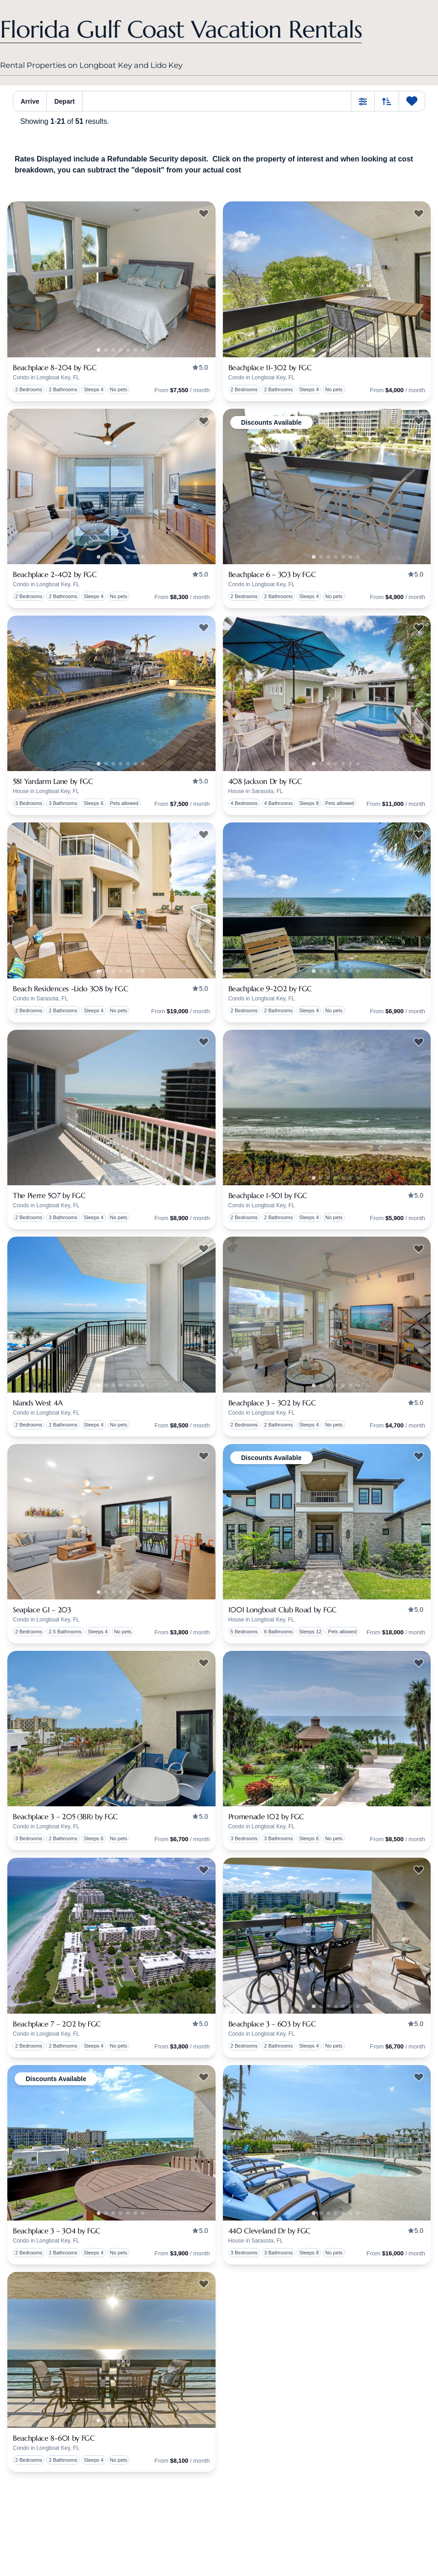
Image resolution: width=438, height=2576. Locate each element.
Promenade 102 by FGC (266, 1816)
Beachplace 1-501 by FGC (268, 1195)
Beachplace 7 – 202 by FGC (57, 2023)
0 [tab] (106, 350)
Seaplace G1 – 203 (42, 1609)
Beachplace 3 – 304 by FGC (56, 2230)
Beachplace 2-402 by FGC (55, 574)
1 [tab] (98, 350)
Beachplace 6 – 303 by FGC (272, 574)
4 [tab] (135, 350)
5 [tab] (142, 350)
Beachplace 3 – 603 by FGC (272, 2023)
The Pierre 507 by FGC (49, 1195)
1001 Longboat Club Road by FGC (282, 1609)
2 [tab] (120, 350)
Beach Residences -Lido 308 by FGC (70, 988)
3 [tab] (128, 350)
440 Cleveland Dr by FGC (269, 2230)
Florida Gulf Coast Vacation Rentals (181, 29)
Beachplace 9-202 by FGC (270, 988)
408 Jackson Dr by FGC (265, 781)
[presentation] (111, 279)
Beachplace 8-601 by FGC (54, 2438)
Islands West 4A (37, 1402)
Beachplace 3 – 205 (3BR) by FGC (65, 1816)
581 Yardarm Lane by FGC (53, 781)
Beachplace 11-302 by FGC (270, 367)
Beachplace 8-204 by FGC (55, 367)
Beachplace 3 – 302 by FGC (272, 1402)
